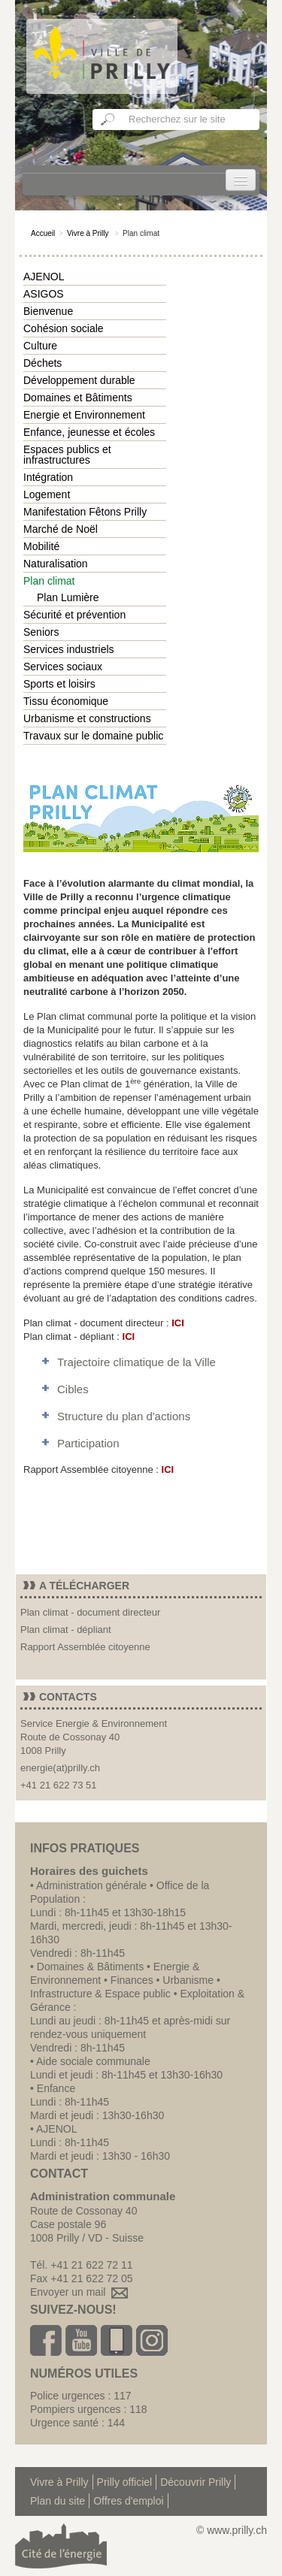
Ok (108, 119)
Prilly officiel (125, 2482)
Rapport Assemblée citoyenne (85, 1646)
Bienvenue (48, 311)
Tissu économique (65, 701)
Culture (40, 346)
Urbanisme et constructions (87, 718)
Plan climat (48, 581)
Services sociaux (62, 667)
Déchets (42, 363)
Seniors (41, 632)
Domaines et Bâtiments (77, 398)
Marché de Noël (60, 529)
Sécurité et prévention (74, 615)
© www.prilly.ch (231, 2530)
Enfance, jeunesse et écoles (89, 432)
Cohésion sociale (63, 328)
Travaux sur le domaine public (93, 736)
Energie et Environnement (84, 415)
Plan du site (57, 2501)
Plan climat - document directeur (90, 1612)
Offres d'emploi (128, 2501)
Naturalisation (55, 564)
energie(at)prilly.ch (60, 1767)
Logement (46, 494)
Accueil (43, 233)
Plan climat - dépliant (65, 1629)
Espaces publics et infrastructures (67, 454)
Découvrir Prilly (195, 2482)
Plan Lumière (68, 597)
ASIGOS (43, 294)
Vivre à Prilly (87, 233)
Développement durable (79, 380)
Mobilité (41, 546)
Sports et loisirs (59, 684)
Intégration (48, 477)
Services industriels (68, 649)
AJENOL (43, 277)
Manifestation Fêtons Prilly (85, 512)
